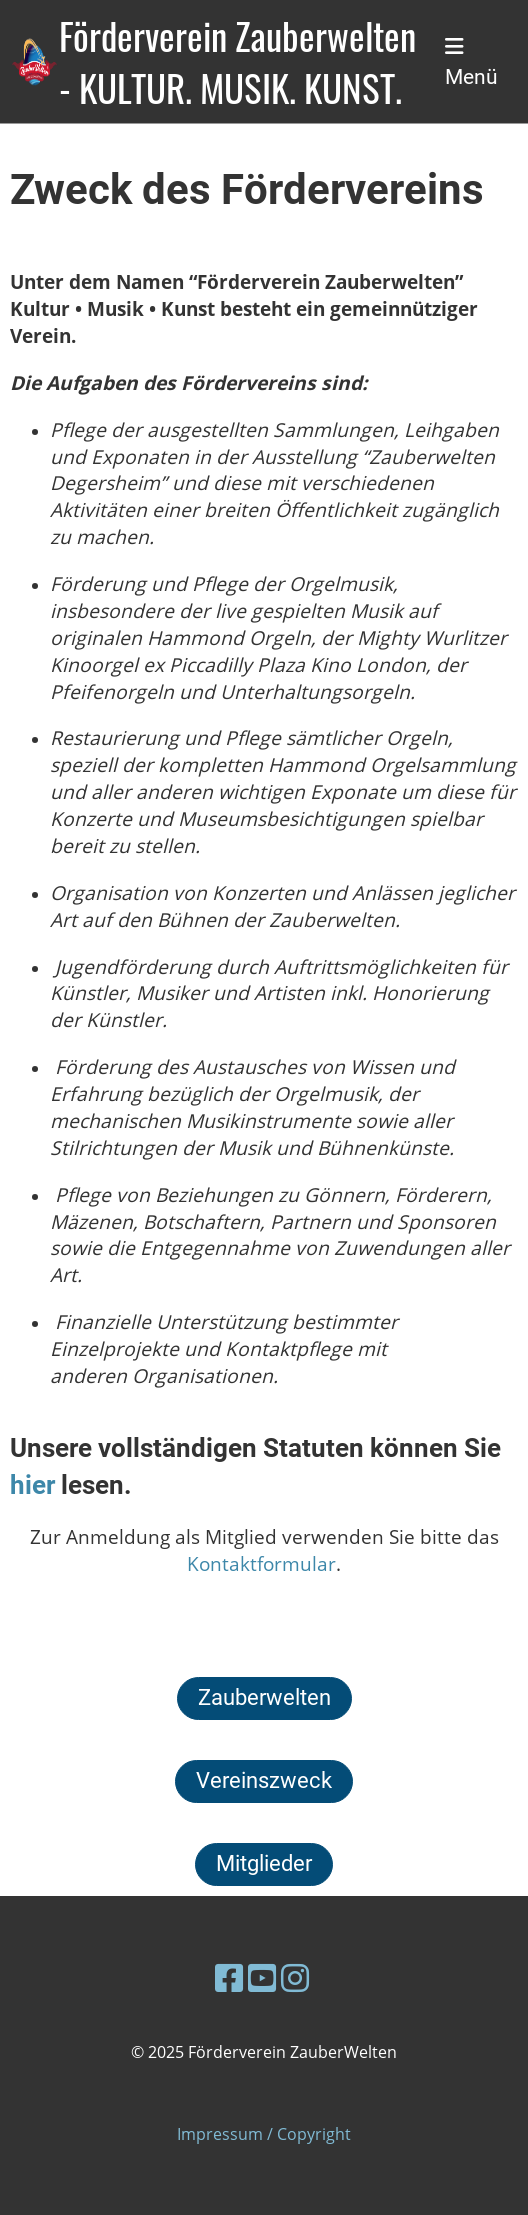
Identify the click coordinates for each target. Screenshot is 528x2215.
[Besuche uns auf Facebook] (229, 1977)
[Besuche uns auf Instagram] (295, 1977)
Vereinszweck (264, 1780)
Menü (471, 62)
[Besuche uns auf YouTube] (262, 1977)
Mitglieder (264, 1863)
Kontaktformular (261, 1563)
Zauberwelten (264, 1697)
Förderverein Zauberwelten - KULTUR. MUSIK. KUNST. (237, 61)
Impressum (220, 2134)
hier (35, 1485)
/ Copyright (307, 2134)
